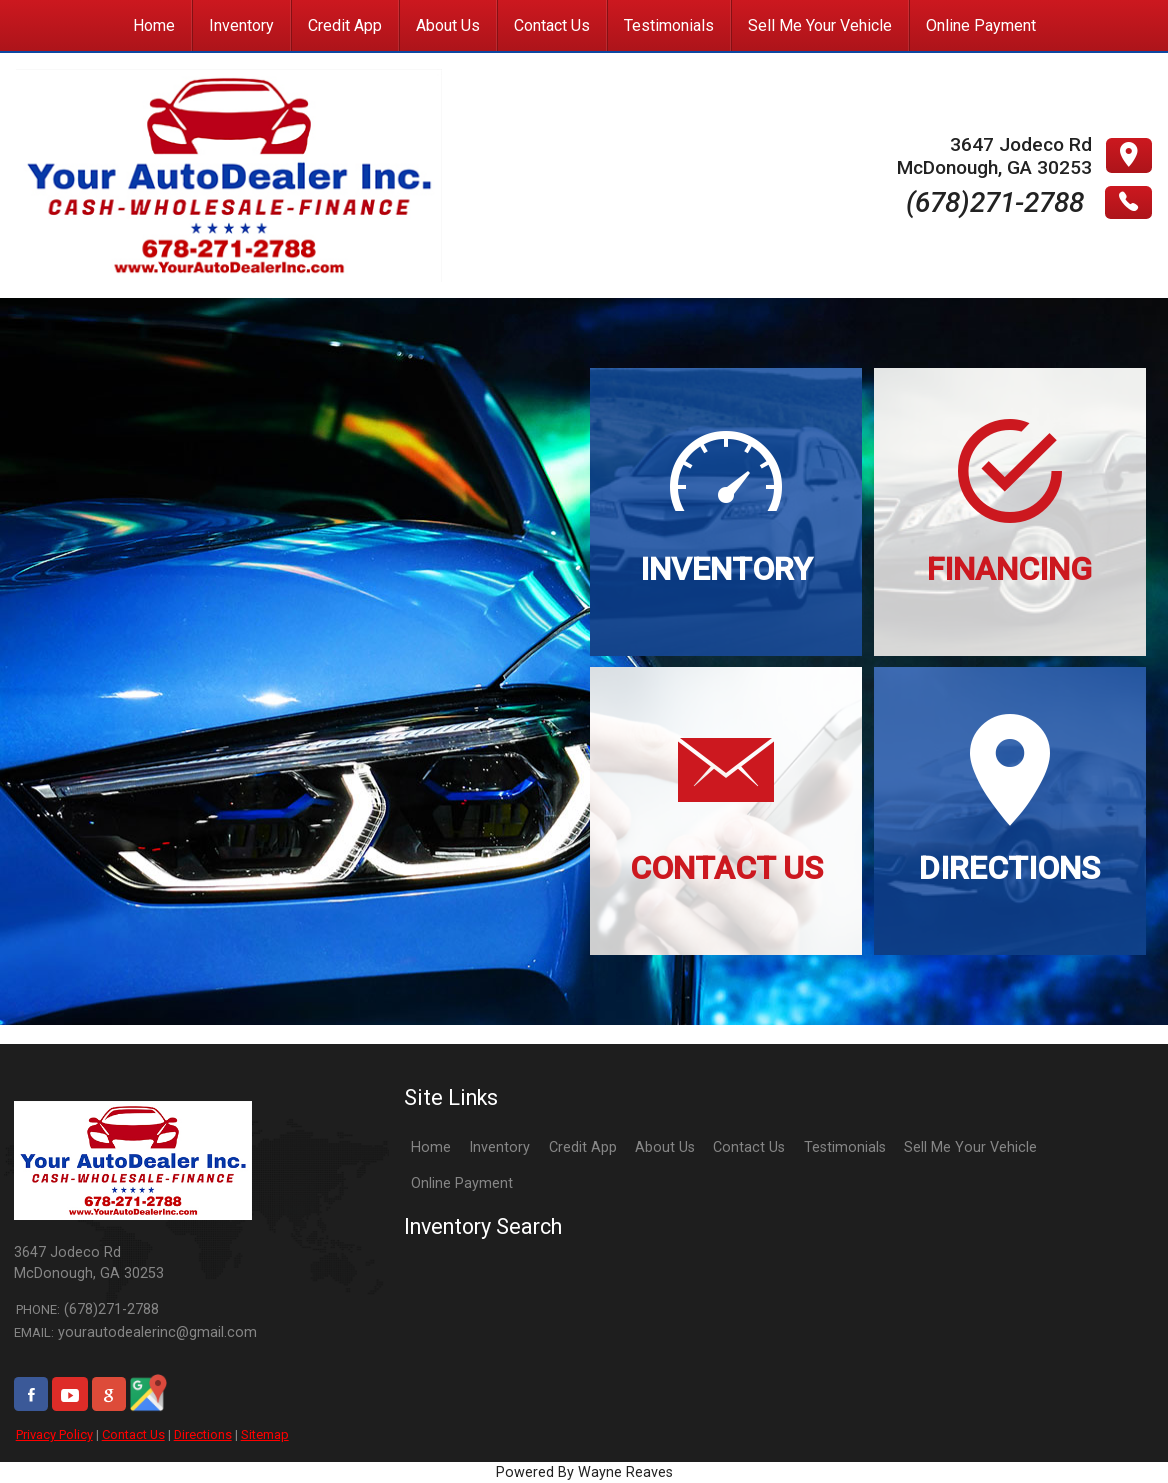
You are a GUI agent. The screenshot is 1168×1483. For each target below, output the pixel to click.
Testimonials (845, 1147)
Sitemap (265, 1434)
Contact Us (133, 1434)
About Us (665, 1147)
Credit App (583, 1147)
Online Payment (462, 1183)
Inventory (499, 1147)
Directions (203, 1434)
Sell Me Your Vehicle (970, 1147)
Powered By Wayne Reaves (584, 1472)
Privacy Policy (54, 1434)
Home (431, 1147)
